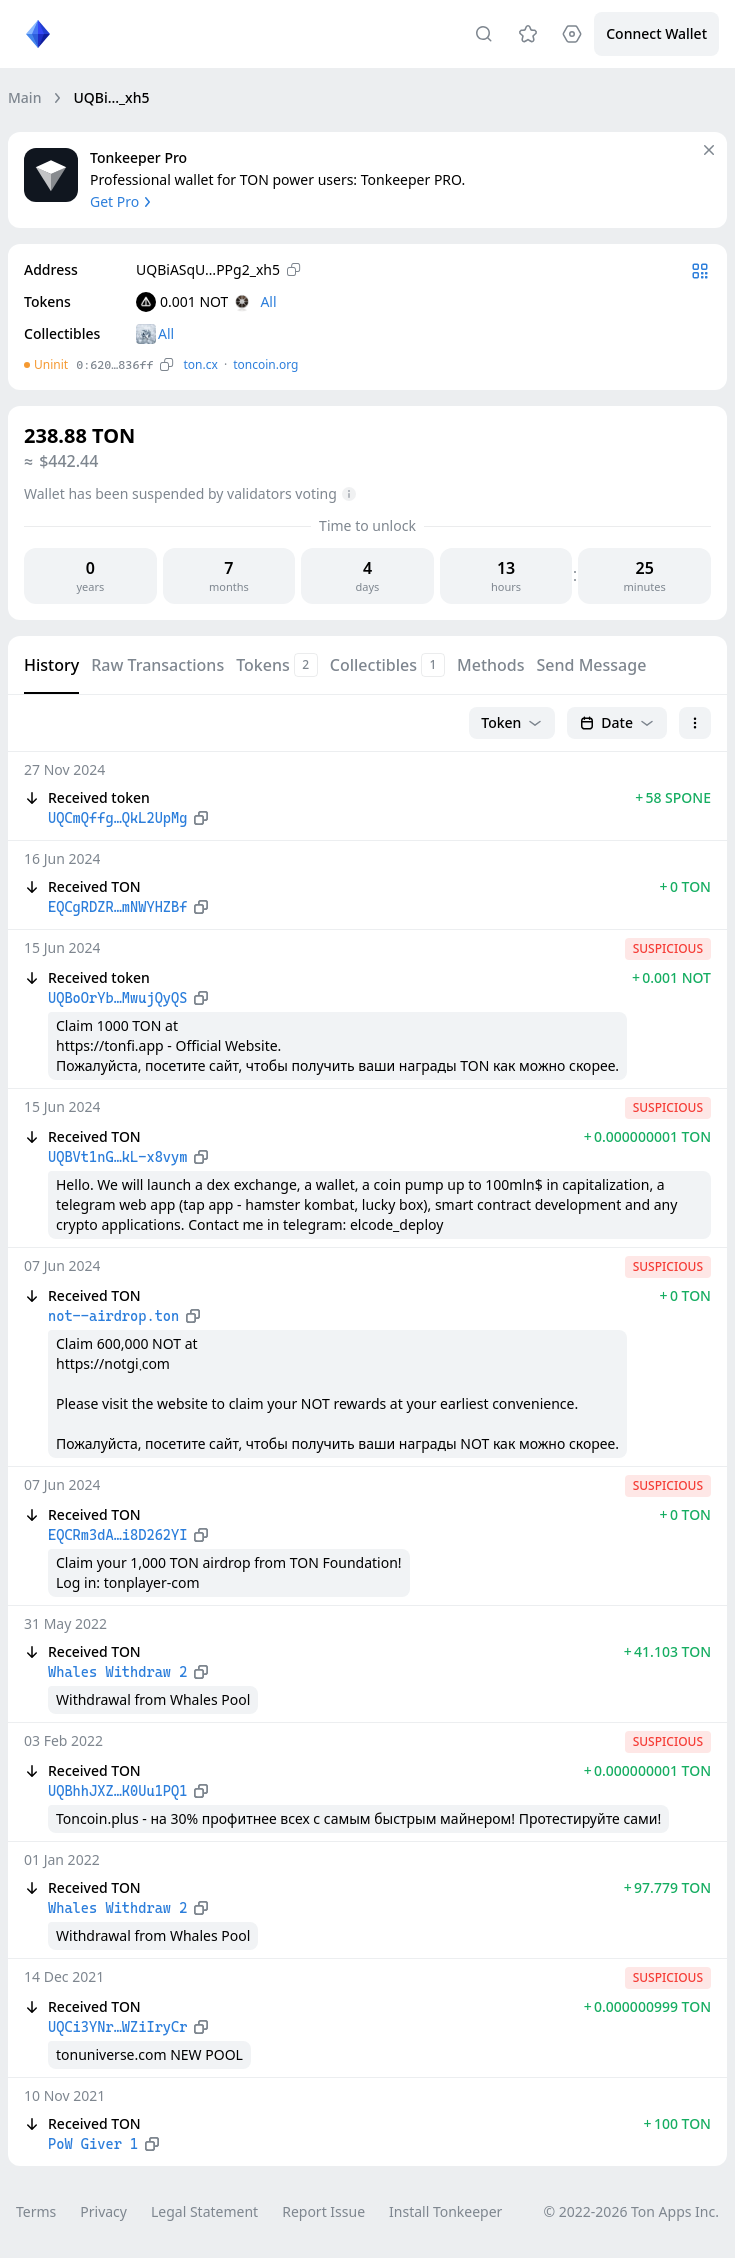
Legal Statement (204, 2211)
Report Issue (323, 2211)
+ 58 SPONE (673, 797)
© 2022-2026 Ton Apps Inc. (631, 2211)
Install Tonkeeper (445, 2211)
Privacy (103, 2211)
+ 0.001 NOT (671, 977)
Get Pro (122, 201)
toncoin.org (265, 364)
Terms (36, 2211)
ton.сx (200, 364)
